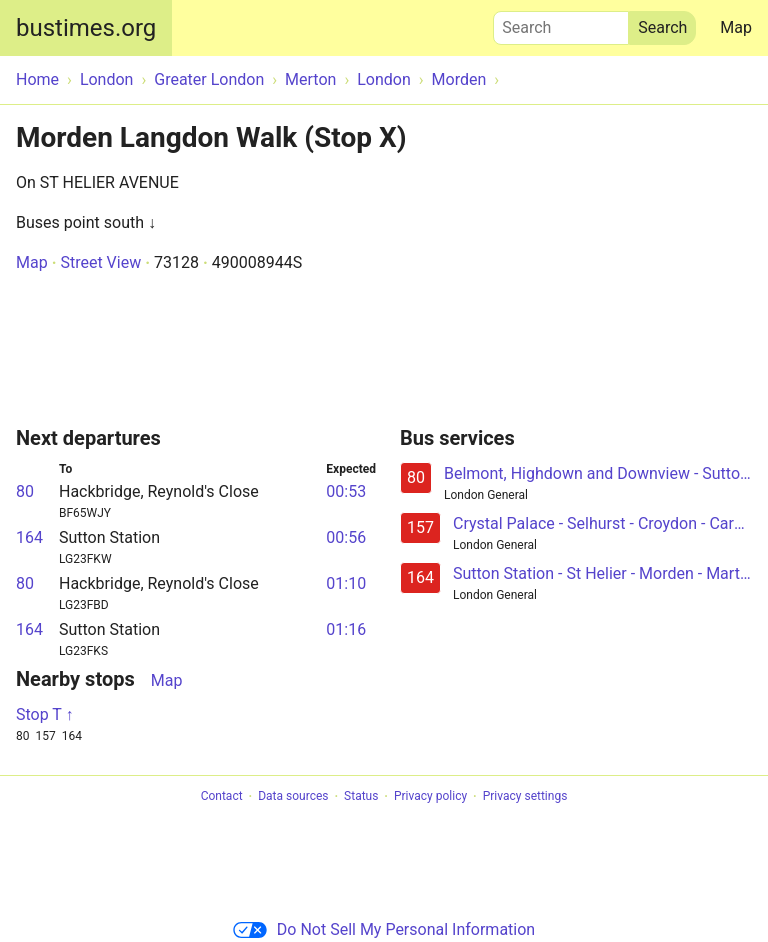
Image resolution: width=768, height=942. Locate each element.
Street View (100, 262)
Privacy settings (525, 797)
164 (29, 537)
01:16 (346, 629)
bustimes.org (86, 28)
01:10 (346, 583)
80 (25, 491)
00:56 (346, 537)
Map (736, 27)
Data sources (293, 797)
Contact (222, 797)
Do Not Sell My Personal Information (384, 929)
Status (361, 797)
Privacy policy (430, 797)
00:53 (346, 491)
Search (561, 23)
